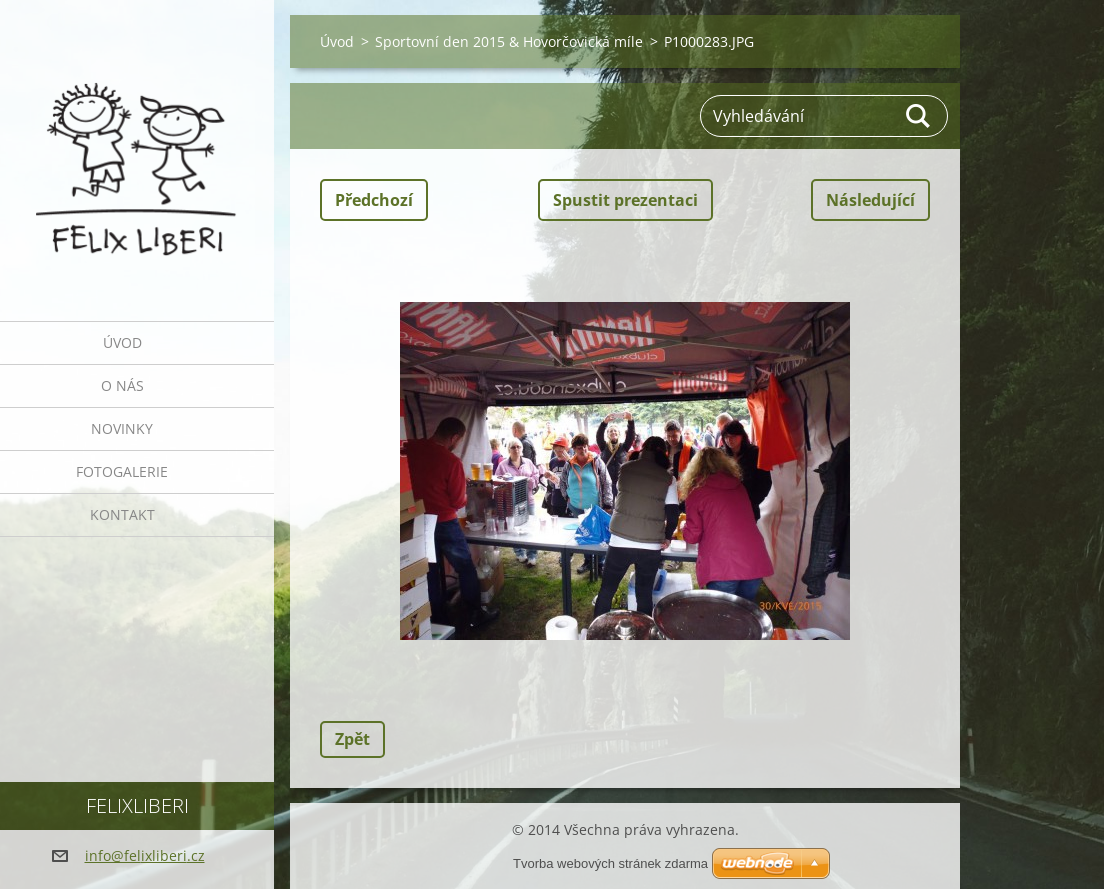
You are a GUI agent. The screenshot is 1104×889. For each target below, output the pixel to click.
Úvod (122, 342)
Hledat (919, 116)
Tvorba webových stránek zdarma (610, 863)
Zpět (352, 739)
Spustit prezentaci (625, 200)
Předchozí (374, 200)
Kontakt (122, 514)
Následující (870, 200)
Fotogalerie (122, 471)
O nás (122, 385)
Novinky (122, 428)
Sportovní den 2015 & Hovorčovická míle (509, 41)
